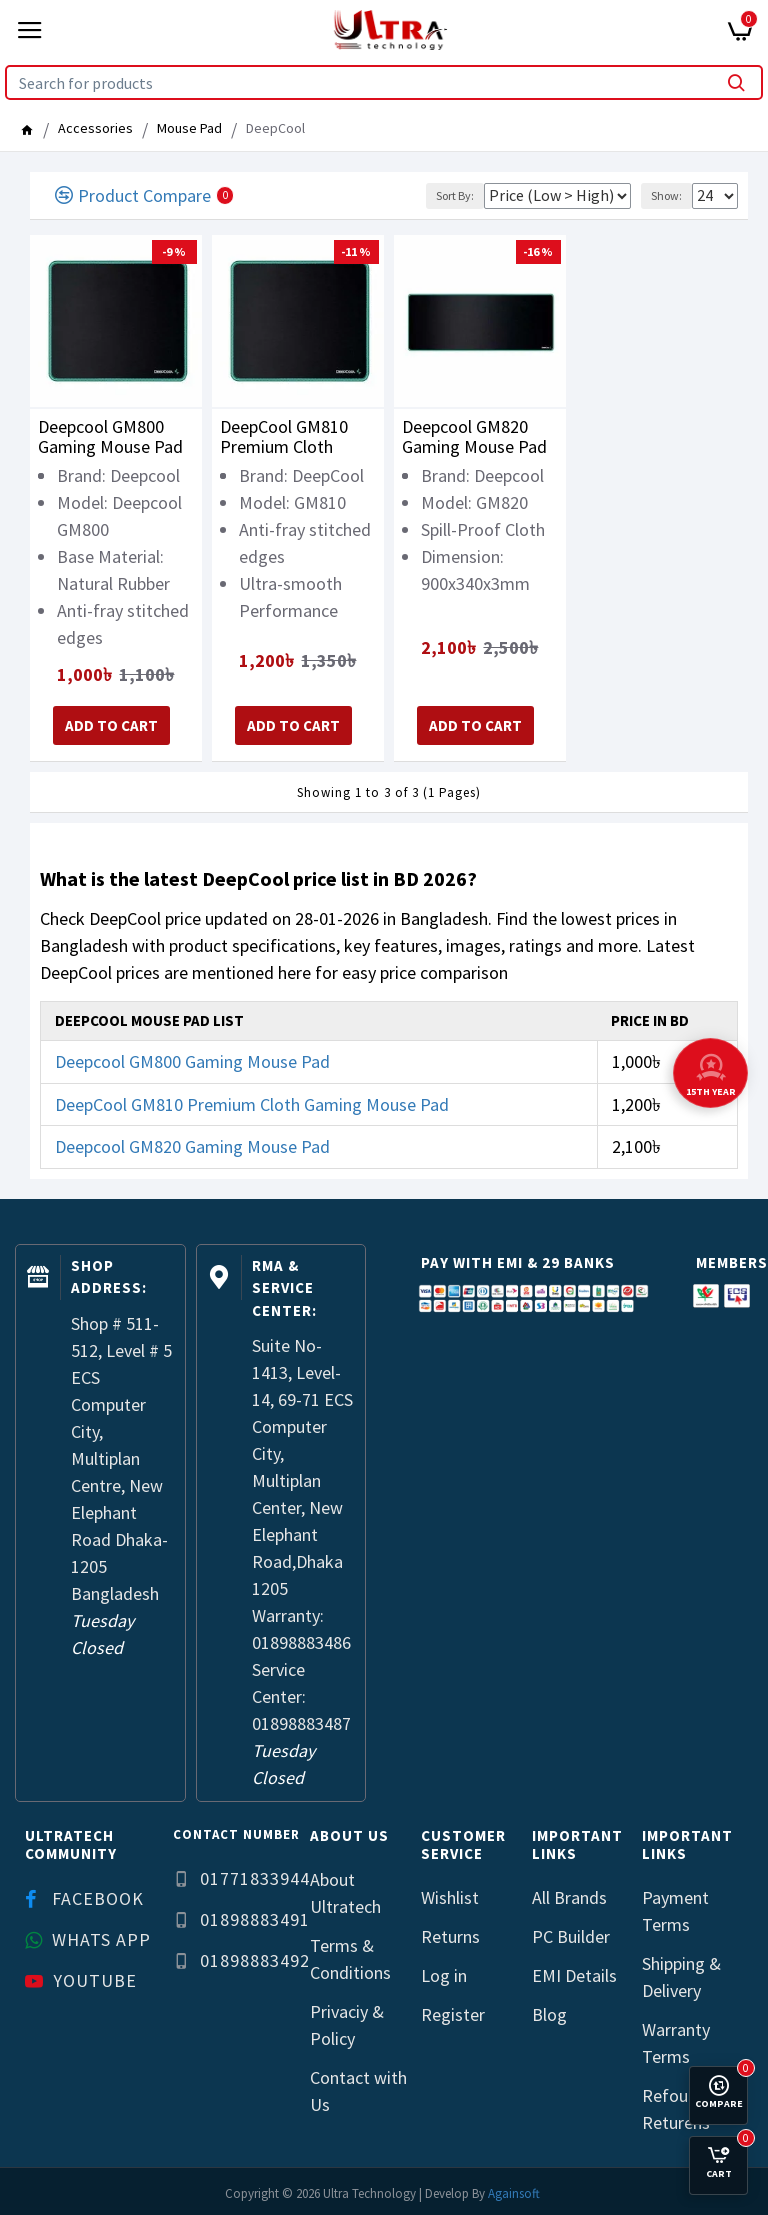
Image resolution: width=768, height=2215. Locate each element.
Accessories (95, 128)
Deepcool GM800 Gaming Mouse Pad (110, 437)
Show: (666, 195)
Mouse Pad (189, 128)
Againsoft (514, 2193)
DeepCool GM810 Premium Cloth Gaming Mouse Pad (292, 437)
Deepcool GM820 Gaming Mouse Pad (474, 437)
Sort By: (455, 195)
